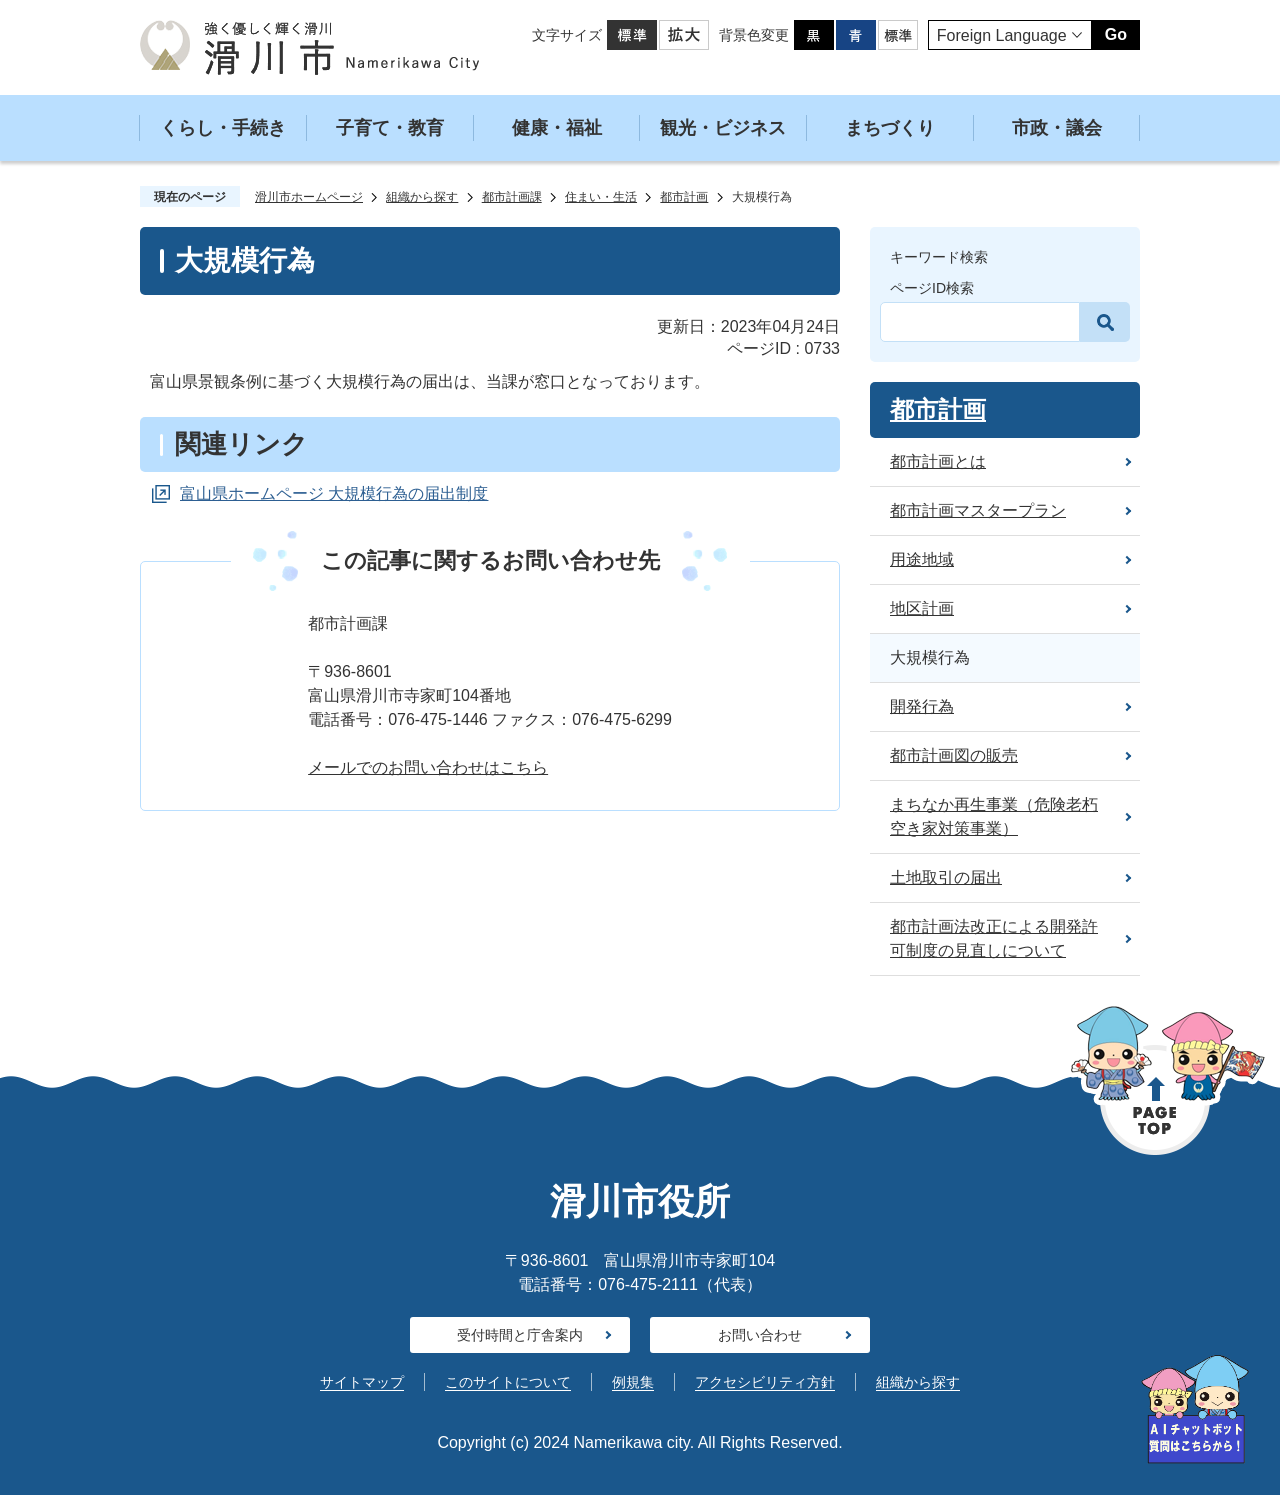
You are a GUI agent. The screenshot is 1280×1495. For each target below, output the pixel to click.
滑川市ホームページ (309, 197)
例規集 (633, 1382)
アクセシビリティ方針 (765, 1382)
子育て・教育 (390, 128)
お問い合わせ (760, 1335)
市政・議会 (1057, 128)
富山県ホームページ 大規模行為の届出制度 (334, 493)
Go (1116, 34)
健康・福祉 (557, 128)
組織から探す (422, 197)
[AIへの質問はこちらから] (1195, 1409)
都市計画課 (512, 197)
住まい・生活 (601, 197)
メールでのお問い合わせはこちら (428, 767)
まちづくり (890, 128)
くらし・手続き (223, 128)
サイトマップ (362, 1382)
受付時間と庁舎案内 (520, 1335)
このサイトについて (508, 1382)
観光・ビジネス (723, 128)
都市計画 (684, 197)
